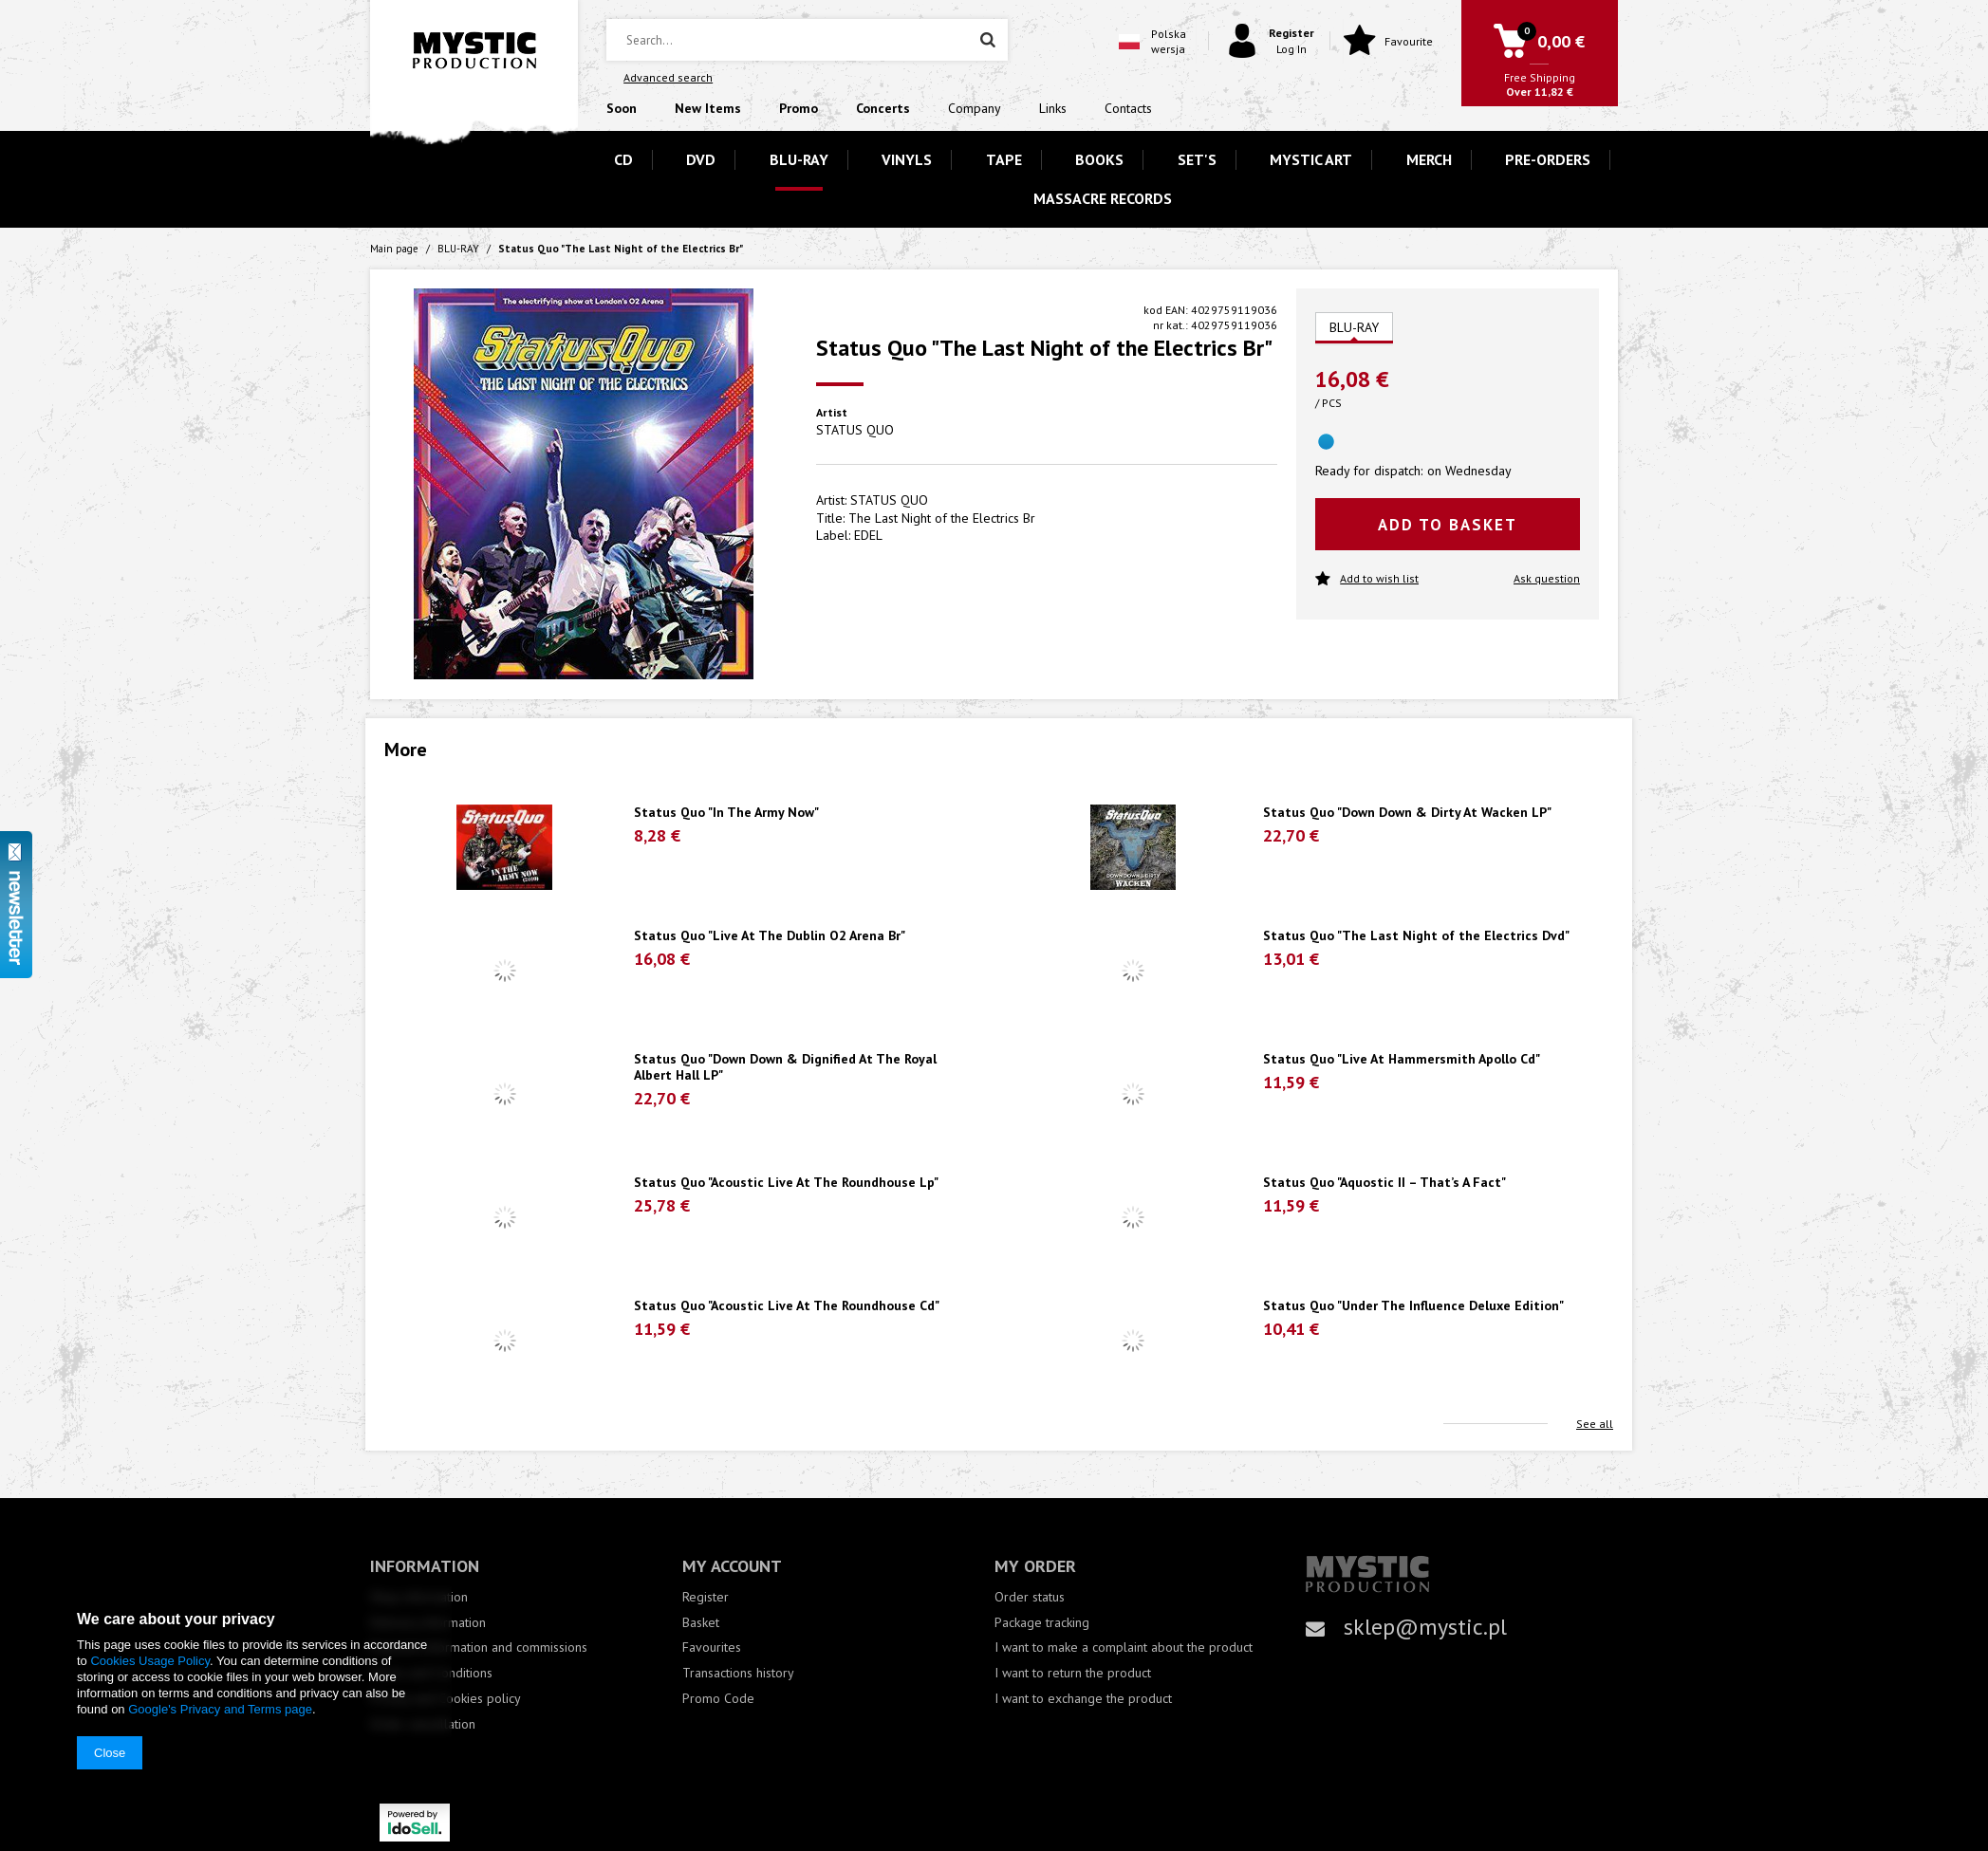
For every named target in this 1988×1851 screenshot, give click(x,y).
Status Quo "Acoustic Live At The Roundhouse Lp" (786, 1183)
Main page (394, 248)
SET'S (1197, 159)
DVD (700, 159)
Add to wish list (1367, 579)
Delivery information (428, 1623)
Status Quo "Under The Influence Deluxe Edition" (1413, 1306)
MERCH (1429, 159)
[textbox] (806, 40)
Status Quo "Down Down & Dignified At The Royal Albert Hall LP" (785, 1067)
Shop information (419, 1597)
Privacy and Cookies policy (445, 1699)
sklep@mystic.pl (1425, 1626)
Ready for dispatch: (1368, 470)
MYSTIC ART (1311, 159)
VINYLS (907, 159)
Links (1053, 108)
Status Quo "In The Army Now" (726, 813)
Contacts (1128, 108)
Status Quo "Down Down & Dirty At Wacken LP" (1407, 813)
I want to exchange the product (1083, 1699)
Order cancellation (422, 1724)
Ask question (1547, 578)
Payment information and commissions (478, 1647)
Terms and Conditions (431, 1673)
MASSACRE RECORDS (1102, 198)
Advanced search (668, 77)
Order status (1029, 1597)
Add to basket (1447, 524)
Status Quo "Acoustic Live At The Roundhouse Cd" (786, 1306)
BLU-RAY (799, 159)
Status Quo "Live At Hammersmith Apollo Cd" (1401, 1059)
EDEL (868, 535)
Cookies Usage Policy (149, 1661)
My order (1035, 1566)
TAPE (1004, 159)
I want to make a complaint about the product (1123, 1647)
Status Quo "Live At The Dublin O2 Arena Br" (769, 936)
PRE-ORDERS (1547, 159)
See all (1594, 1423)
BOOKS (1099, 159)
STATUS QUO (855, 429)
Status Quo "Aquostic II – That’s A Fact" (1384, 1183)
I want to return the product (1072, 1673)
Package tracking (1041, 1623)
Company (974, 108)
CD (623, 159)
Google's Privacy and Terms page (220, 1709)
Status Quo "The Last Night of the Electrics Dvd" (1416, 936)
